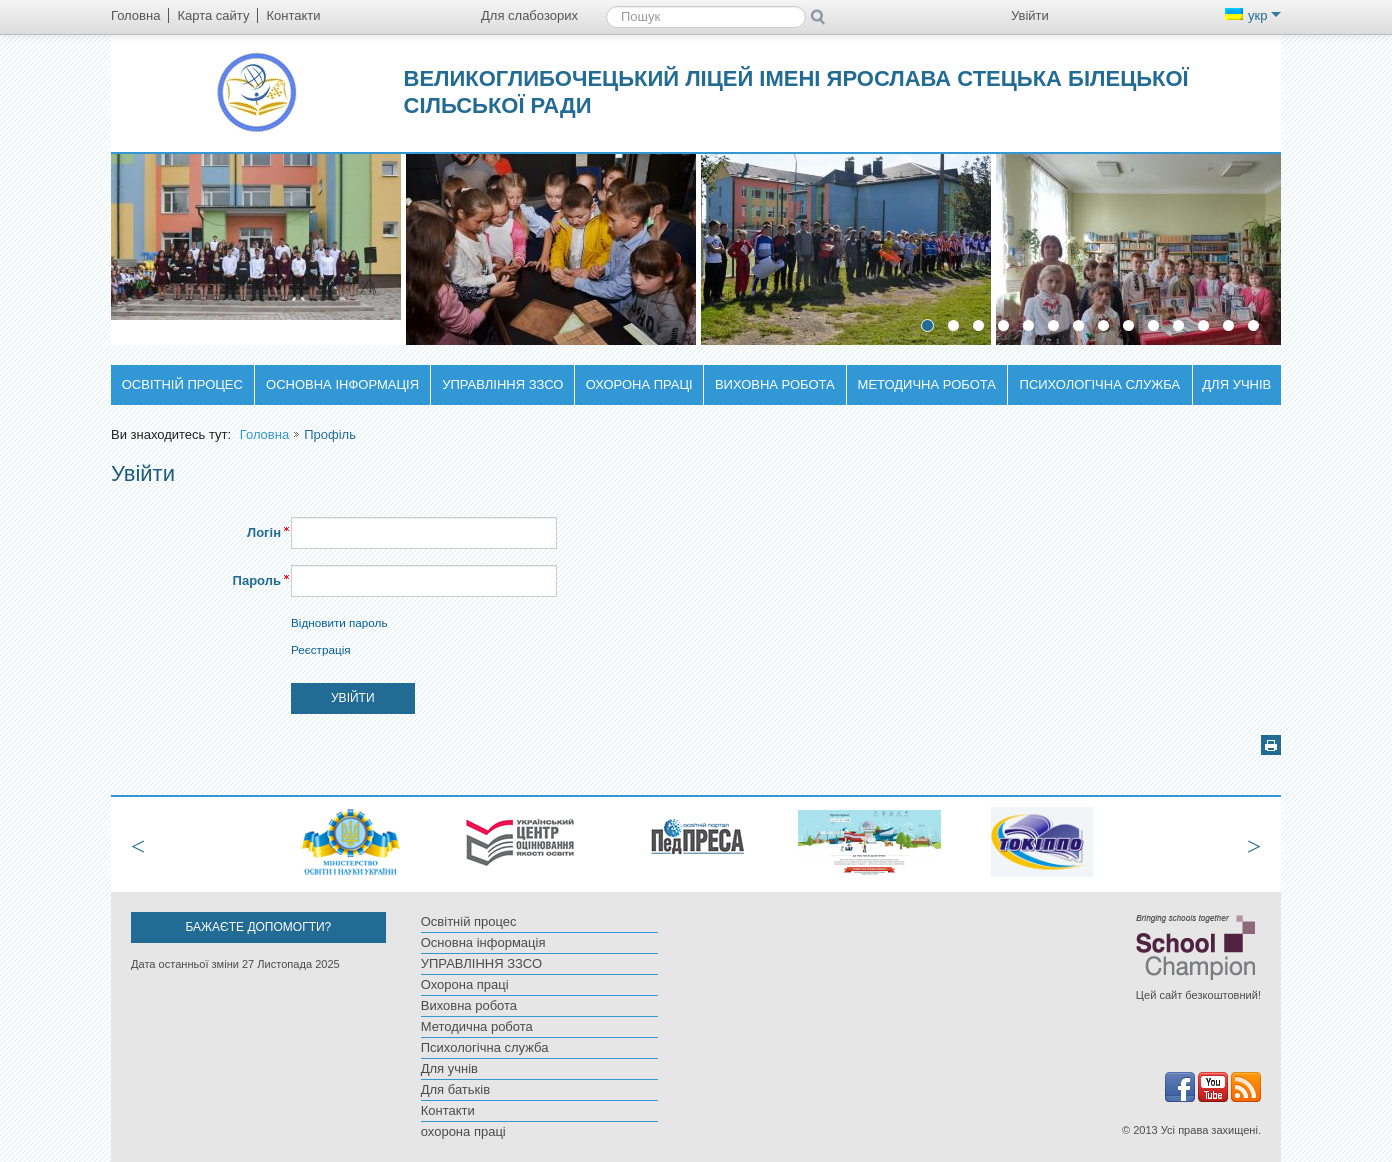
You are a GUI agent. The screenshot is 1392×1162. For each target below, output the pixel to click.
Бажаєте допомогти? (258, 927)
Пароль (257, 580)
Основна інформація (342, 384)
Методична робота (927, 384)
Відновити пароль (339, 622)
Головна (264, 434)
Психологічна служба (1100, 384)
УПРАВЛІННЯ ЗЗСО (502, 384)
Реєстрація (321, 649)
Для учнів (1236, 384)
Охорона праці (639, 384)
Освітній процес (182, 384)
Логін (264, 532)
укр (1253, 15)
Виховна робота (775, 384)
